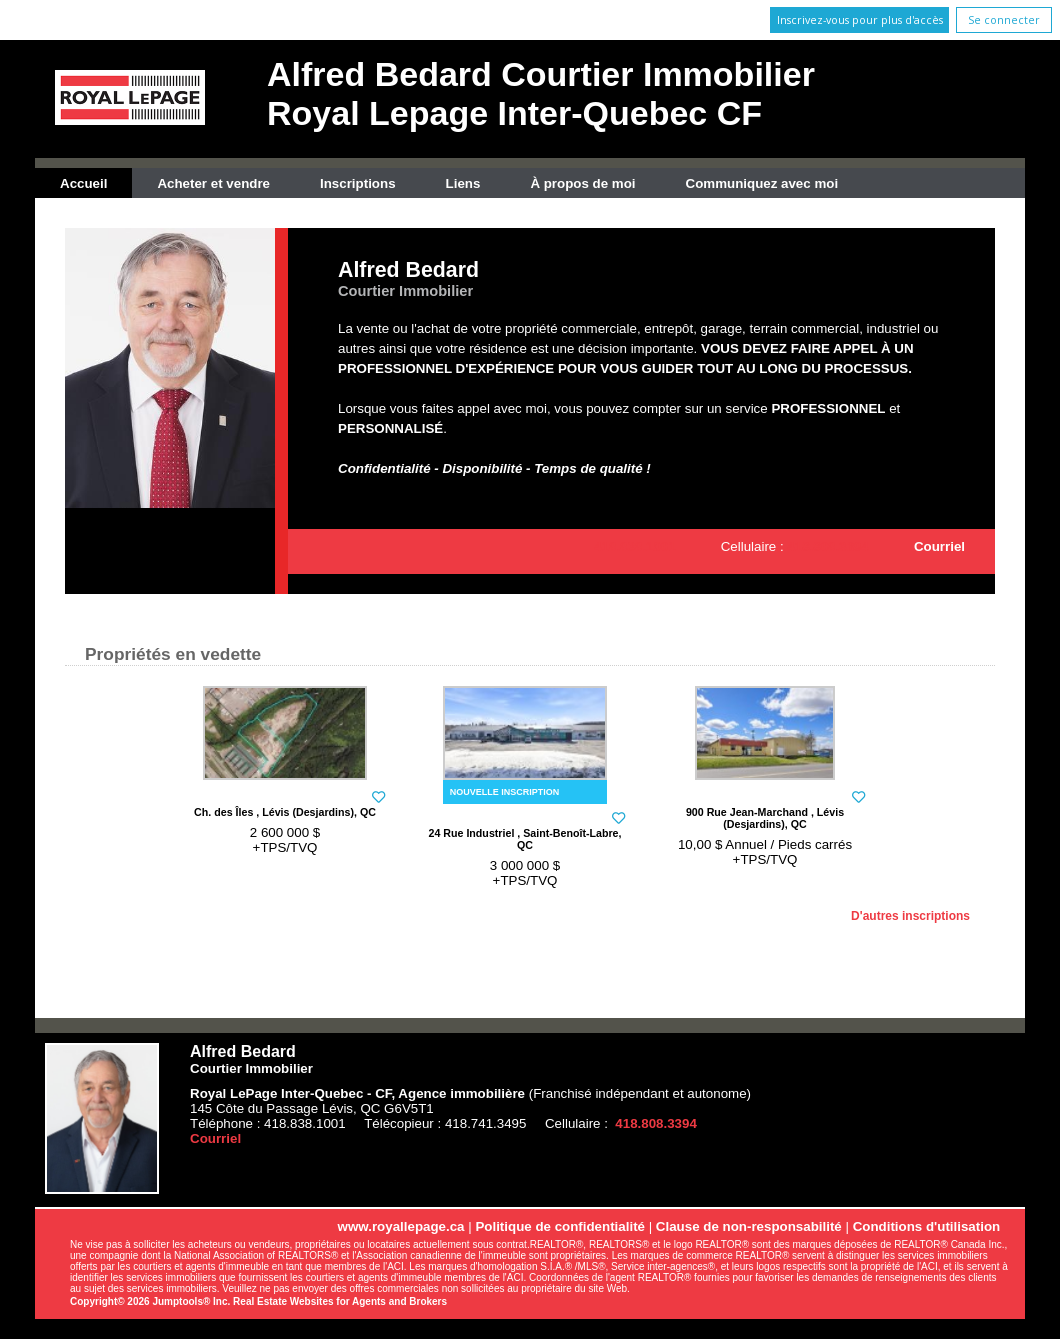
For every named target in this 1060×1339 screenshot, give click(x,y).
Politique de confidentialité (560, 1226)
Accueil (83, 183)
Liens (463, 183)
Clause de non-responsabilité (749, 1226)
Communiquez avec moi (762, 183)
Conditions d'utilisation (927, 1226)
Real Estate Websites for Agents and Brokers (340, 1301)
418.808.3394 (828, 546)
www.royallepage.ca (401, 1226)
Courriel (939, 546)
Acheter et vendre (213, 183)
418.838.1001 (635, 546)
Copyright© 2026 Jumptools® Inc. (150, 1301)
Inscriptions (358, 183)
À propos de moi (582, 183)
